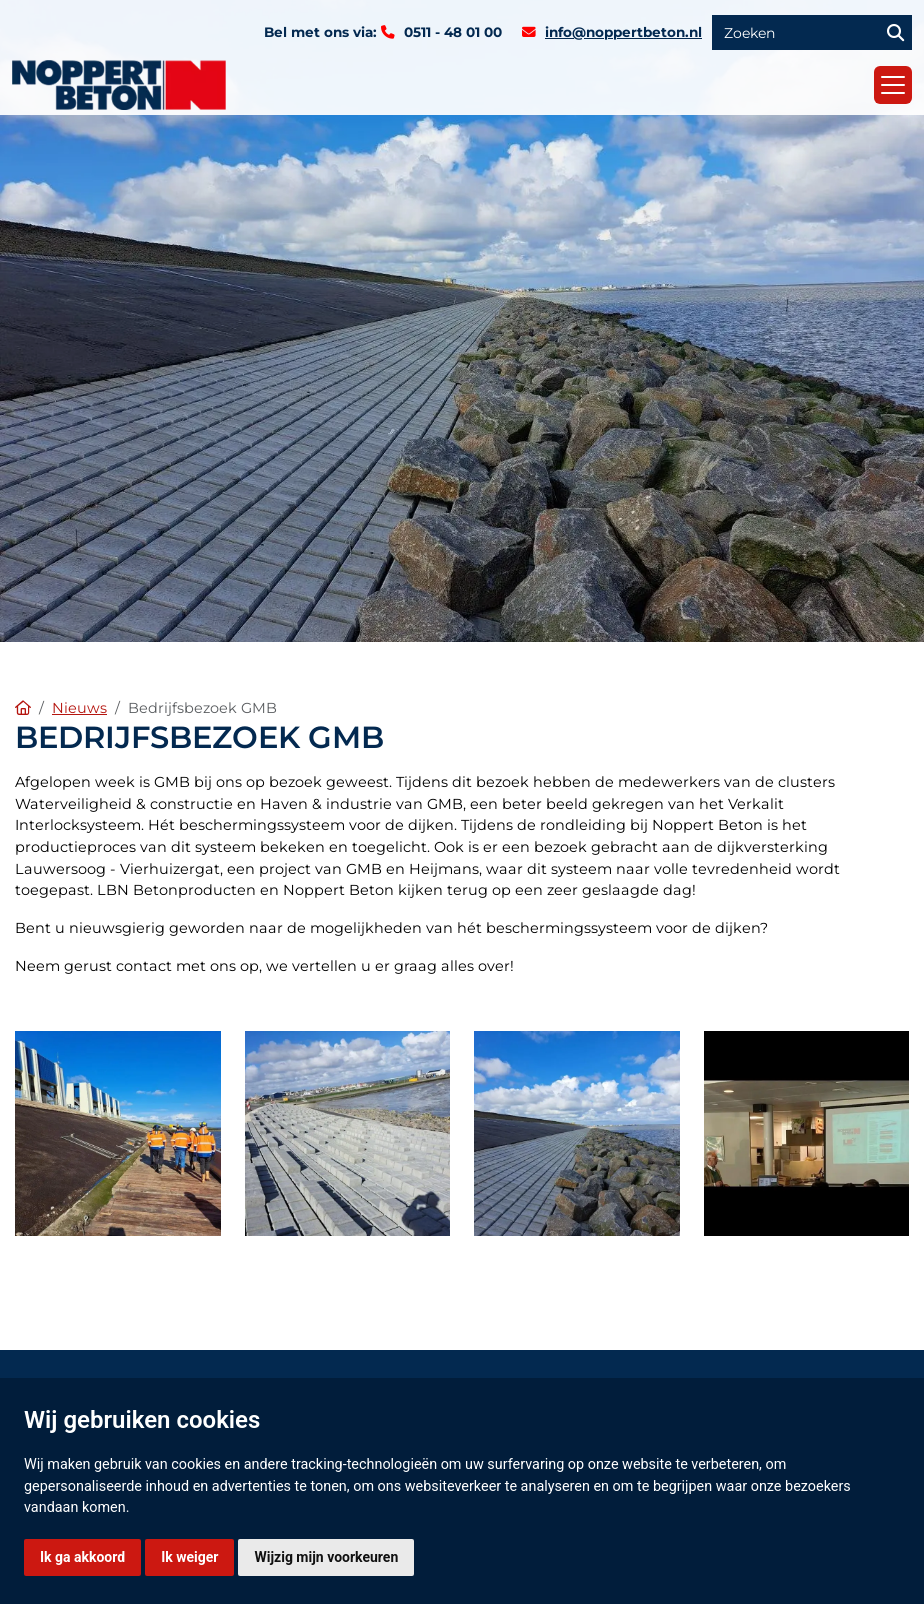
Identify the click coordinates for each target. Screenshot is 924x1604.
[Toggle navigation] (893, 85)
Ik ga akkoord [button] (82, 1557)
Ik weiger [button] (189, 1557)
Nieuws (79, 708)
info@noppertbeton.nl (623, 32)
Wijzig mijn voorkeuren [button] (326, 1557)
